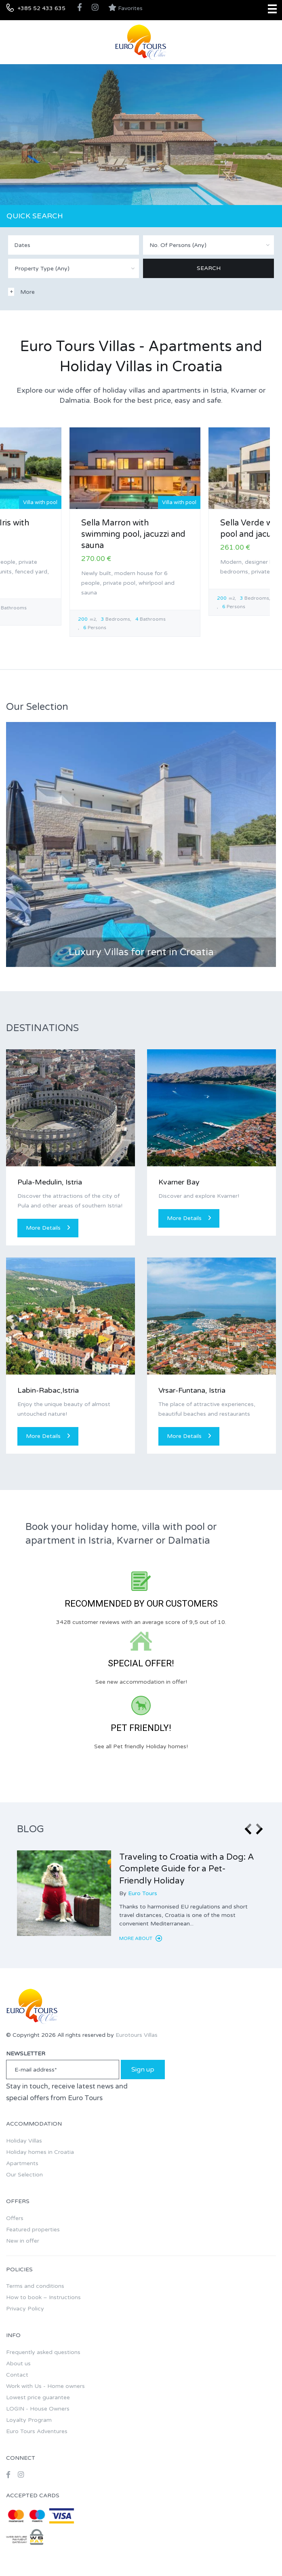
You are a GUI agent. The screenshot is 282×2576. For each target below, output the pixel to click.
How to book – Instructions (43, 2297)
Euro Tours (142, 1893)
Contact (17, 2374)
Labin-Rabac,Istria (48, 1390)
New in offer (22, 2240)
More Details (48, 1227)
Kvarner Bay (179, 1182)
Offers (14, 2218)
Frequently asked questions (43, 2352)
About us (18, 2363)
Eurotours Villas (137, 2035)
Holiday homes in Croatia (40, 2152)
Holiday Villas (24, 2140)
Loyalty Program (29, 2420)
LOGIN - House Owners (37, 2408)
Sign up (142, 2069)
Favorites (125, 8)
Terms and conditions (35, 2286)
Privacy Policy (25, 2308)
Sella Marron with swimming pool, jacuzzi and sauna (133, 534)
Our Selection (24, 2174)
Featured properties (33, 2229)
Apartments (22, 2163)
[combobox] (208, 245)
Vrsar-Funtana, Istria (191, 1390)
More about (140, 1938)
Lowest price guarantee (38, 2397)
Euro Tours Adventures (36, 2431)
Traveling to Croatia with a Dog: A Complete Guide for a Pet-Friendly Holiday (186, 1869)
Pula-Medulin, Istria (49, 1182)
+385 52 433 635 (41, 8)
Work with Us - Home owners (45, 2386)
